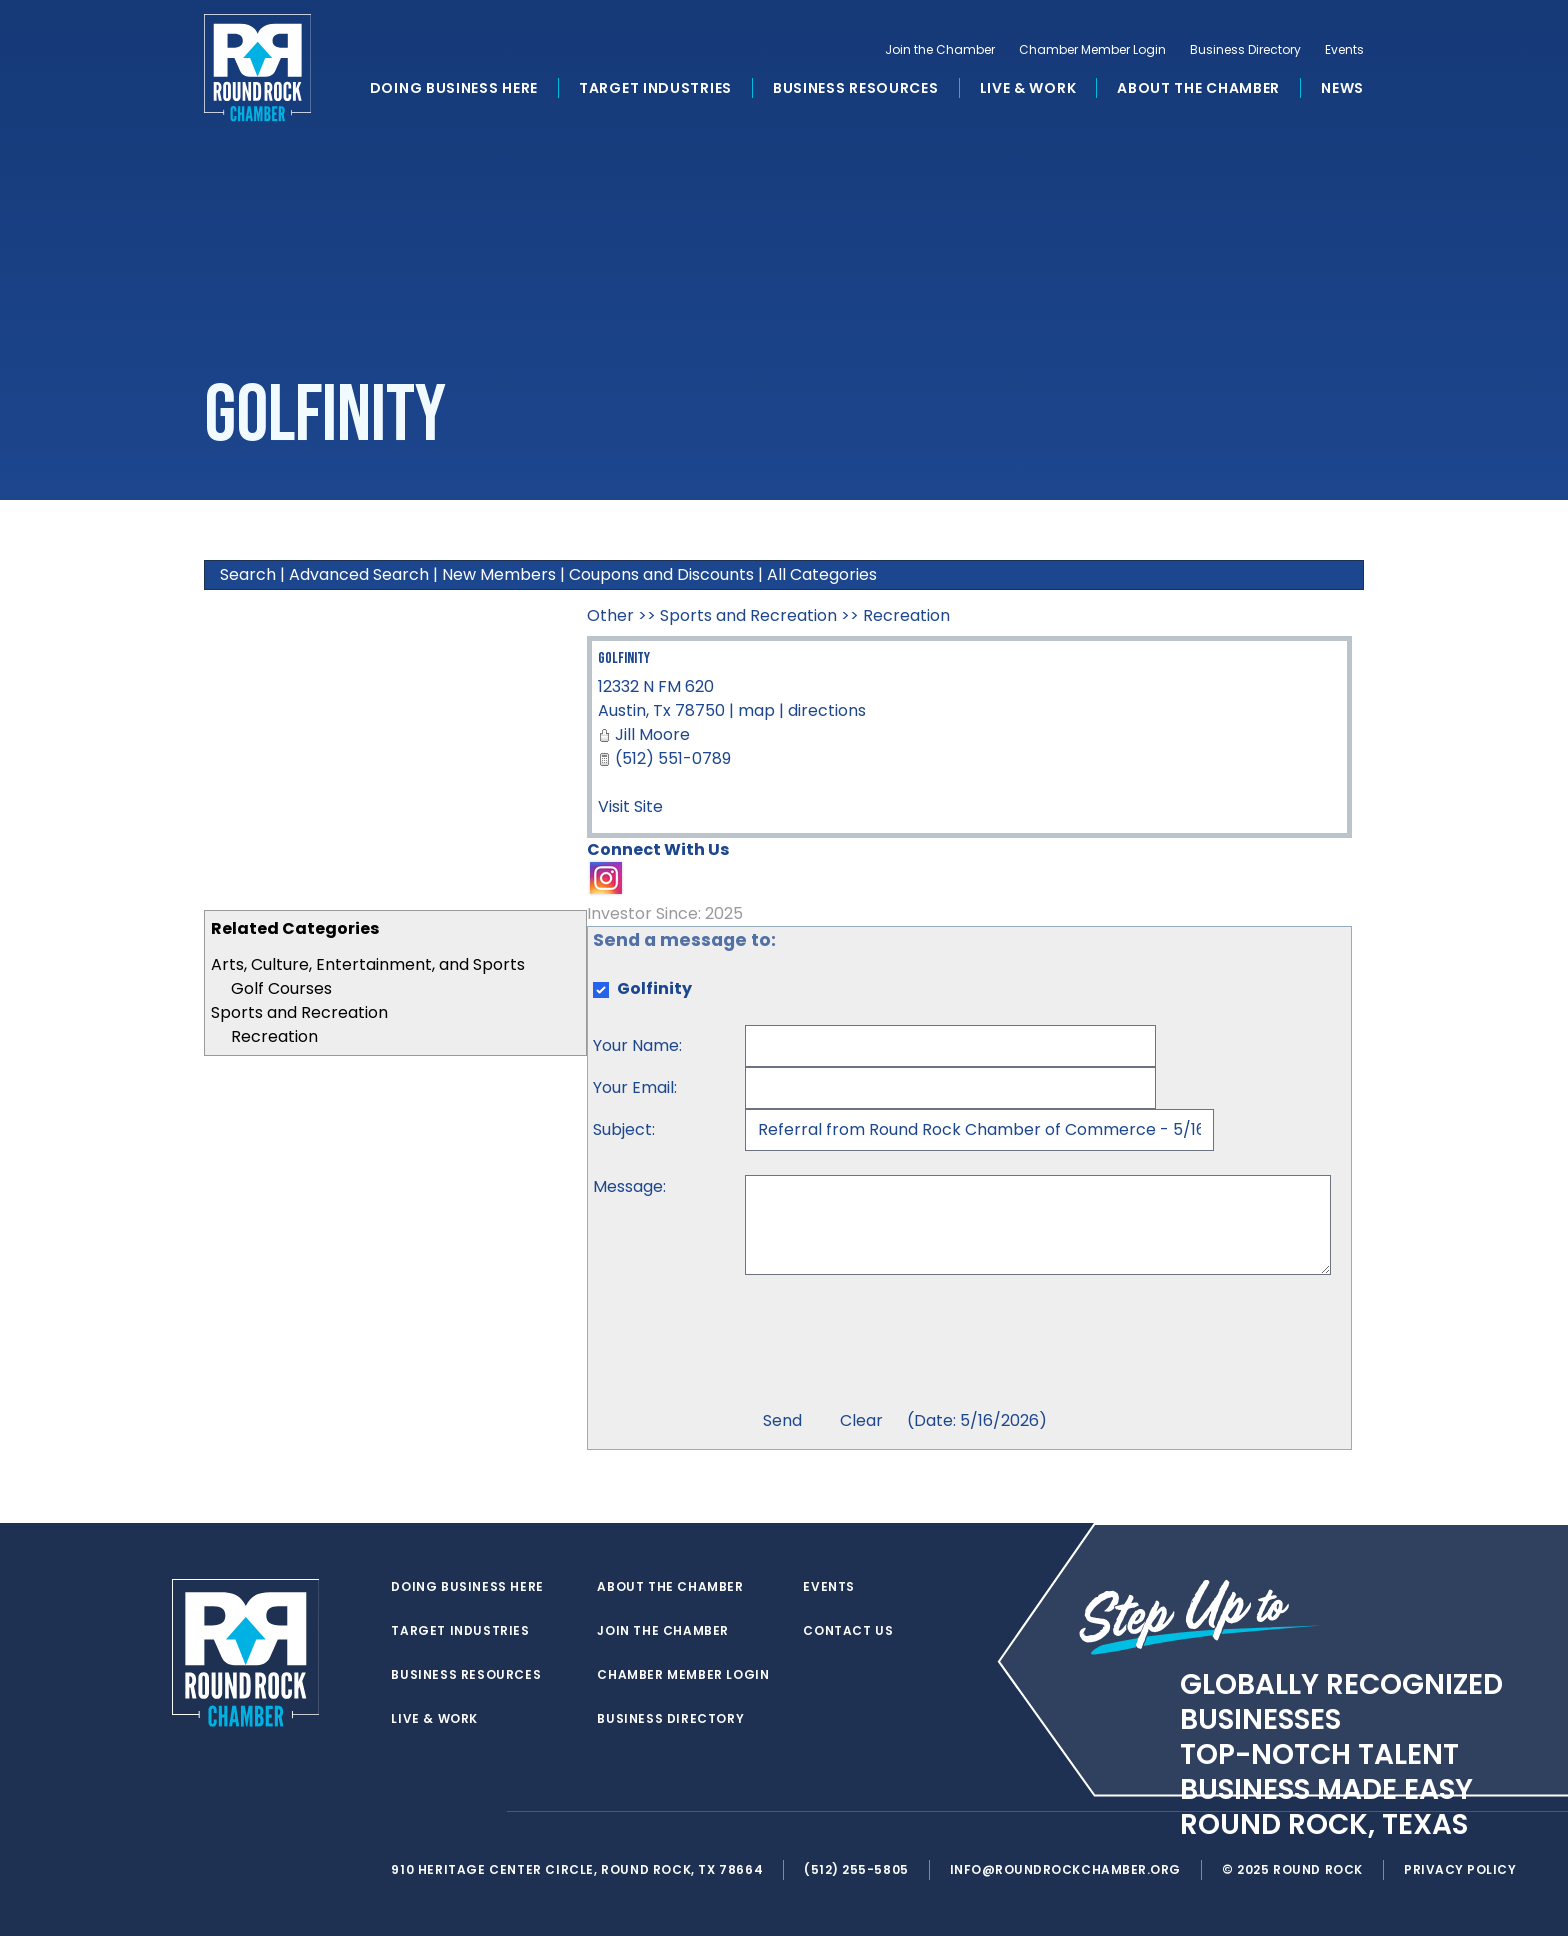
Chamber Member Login (1092, 56)
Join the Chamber (940, 56)
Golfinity (624, 658)
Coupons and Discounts (661, 574)
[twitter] (408, 1812)
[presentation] (897, 1345)
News (1342, 94)
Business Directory (1245, 56)
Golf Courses (281, 988)
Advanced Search (359, 574)
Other (610, 615)
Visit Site (630, 806)
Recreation (274, 1036)
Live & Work (1028, 94)
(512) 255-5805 (862, 1869)
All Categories (822, 574)
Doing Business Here (454, 94)
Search (248, 574)
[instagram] (488, 1812)
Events (1344, 56)
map (756, 710)
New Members (499, 574)
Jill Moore (652, 734)
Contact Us (852, 1631)
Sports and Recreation (299, 1012)
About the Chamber (1198, 94)
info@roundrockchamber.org (1073, 1869)
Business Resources (856, 94)
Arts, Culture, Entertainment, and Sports (368, 964)
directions (827, 710)
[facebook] (448, 1812)
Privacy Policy (1469, 1869)
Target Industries (655, 94)
